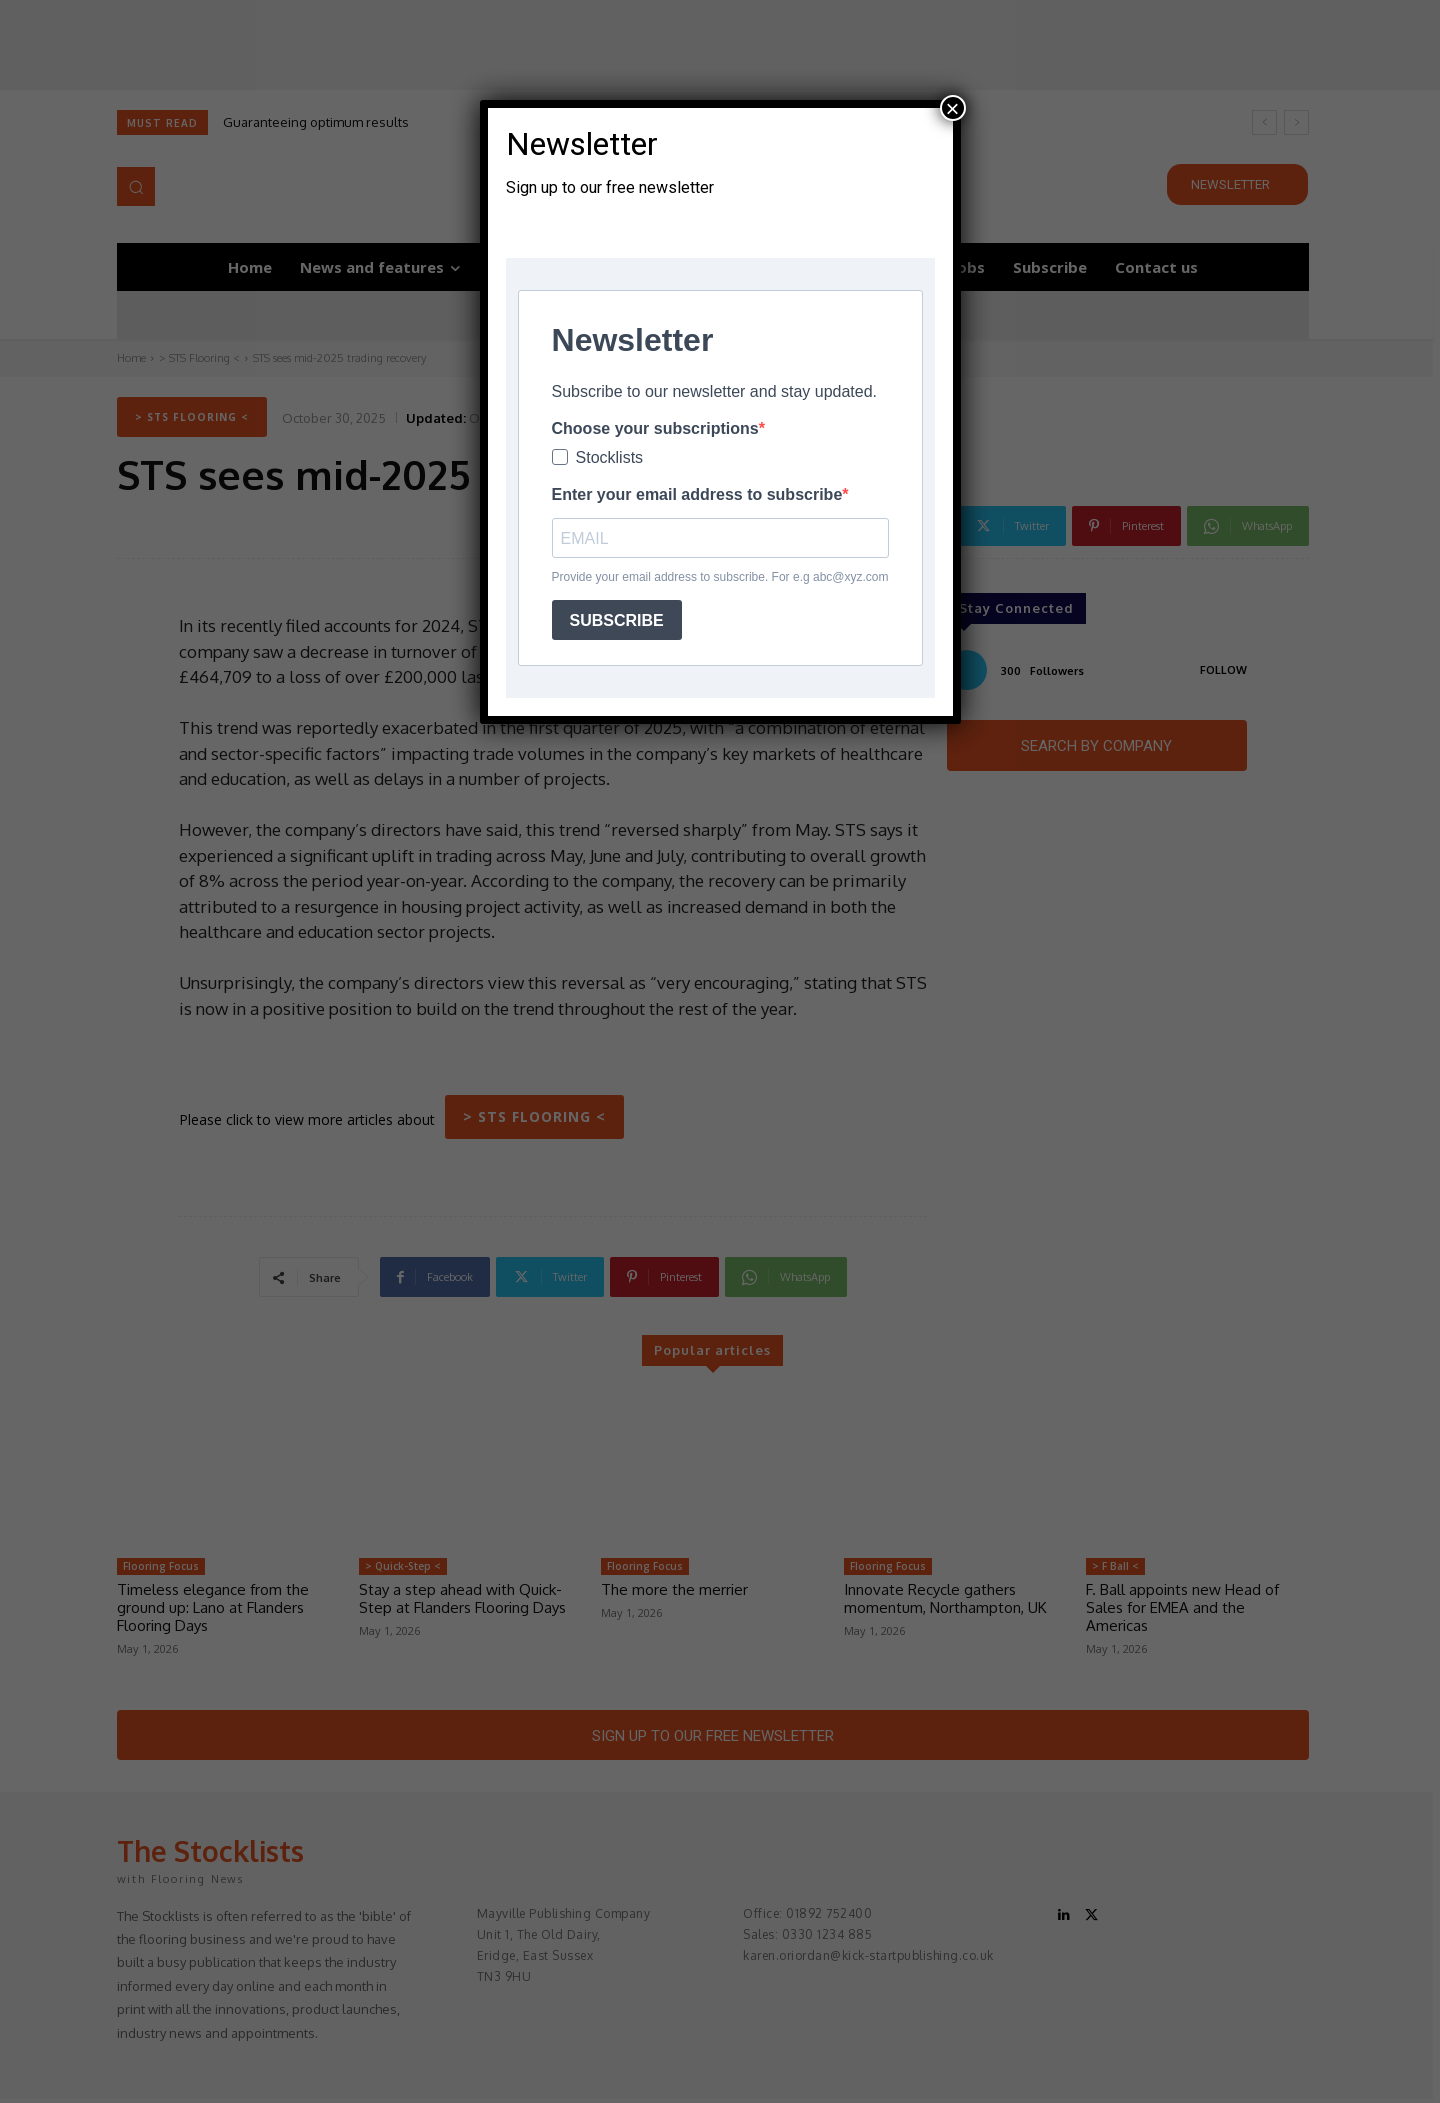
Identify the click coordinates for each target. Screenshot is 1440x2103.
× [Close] (952, 108)
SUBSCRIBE (617, 620)
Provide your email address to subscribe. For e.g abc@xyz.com (720, 577)
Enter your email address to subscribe (697, 494)
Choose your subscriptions (655, 428)
